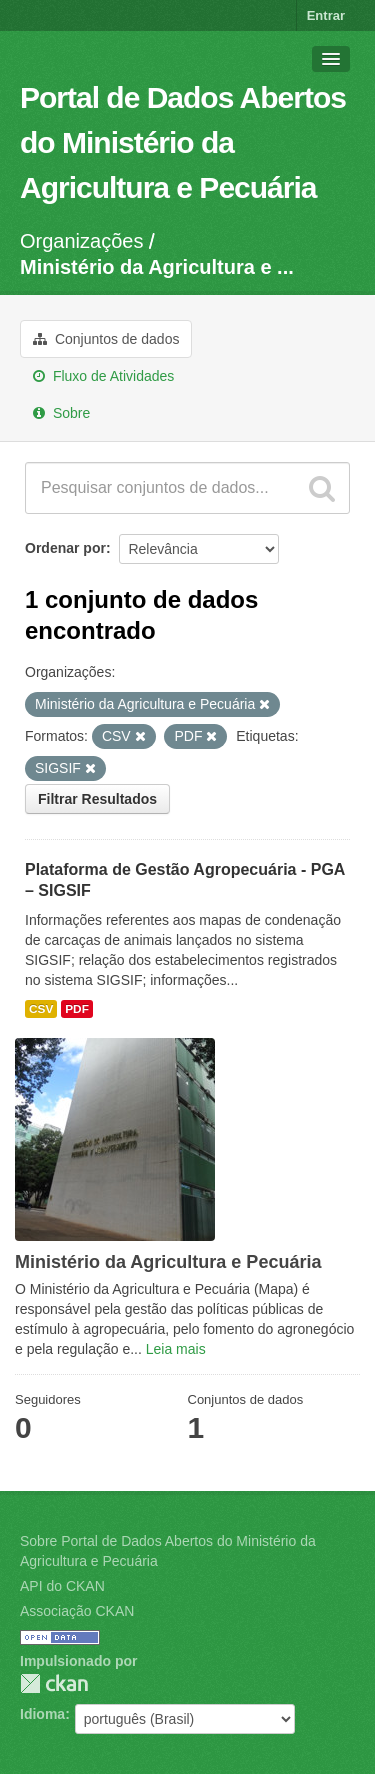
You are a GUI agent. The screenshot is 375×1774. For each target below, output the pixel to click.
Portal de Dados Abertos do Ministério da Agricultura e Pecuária (183, 142)
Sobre (61, 413)
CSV (41, 1009)
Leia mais (176, 1349)
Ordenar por (65, 548)
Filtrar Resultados (97, 799)
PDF (77, 1009)
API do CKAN (62, 1586)
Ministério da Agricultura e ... (157, 267)
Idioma (42, 1714)
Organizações (81, 241)
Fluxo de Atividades (103, 376)
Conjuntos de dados (106, 339)
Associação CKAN (77, 1611)
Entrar (326, 15)
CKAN (54, 1683)
